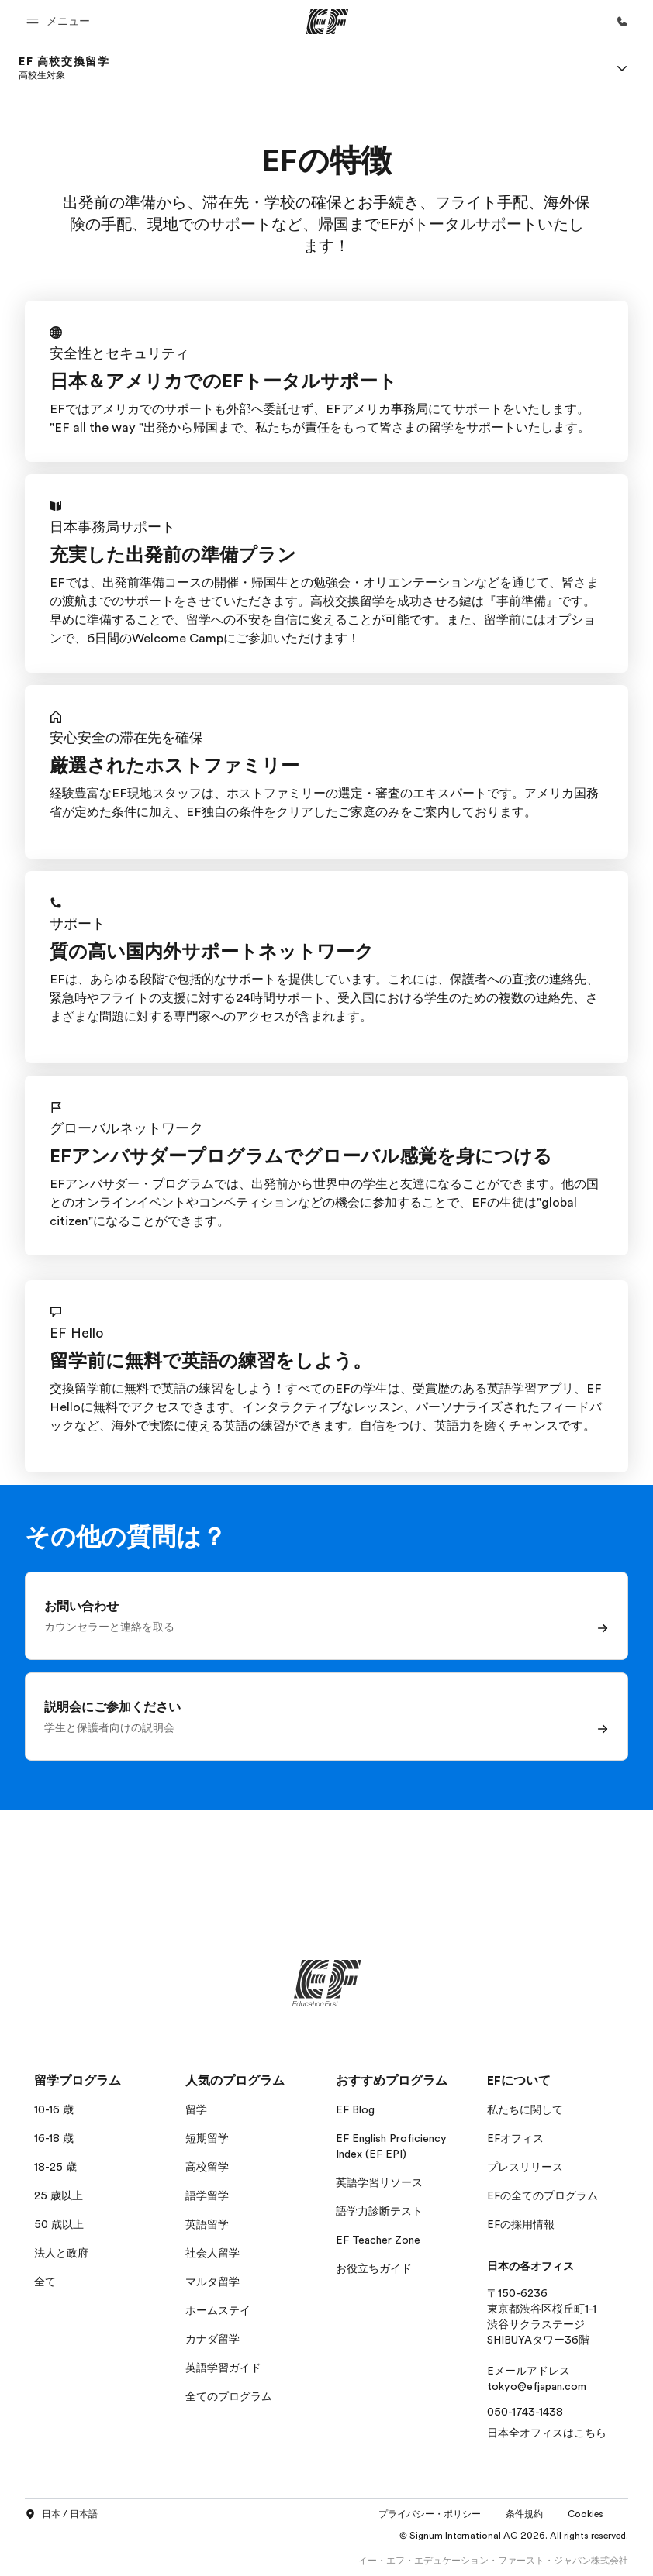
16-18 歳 (54, 2138)
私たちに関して (525, 2109)
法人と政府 (61, 2253)
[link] (64, 68)
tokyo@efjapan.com (536, 2386)
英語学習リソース (379, 2182)
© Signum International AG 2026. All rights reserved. (513, 2535)
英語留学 (207, 2224)
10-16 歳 (54, 2109)
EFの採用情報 (521, 2224)
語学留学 (207, 2195)
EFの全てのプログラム (542, 2195)
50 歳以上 (59, 2224)
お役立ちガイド (374, 2268)
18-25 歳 (55, 2167)
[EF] (327, 21)
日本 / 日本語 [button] (61, 2515)
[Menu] (622, 68)
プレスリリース (525, 2167)
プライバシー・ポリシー (429, 2514)
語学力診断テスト (379, 2211)
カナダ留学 (212, 2339)
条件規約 (524, 2514)
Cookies (585, 2514)
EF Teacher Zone (378, 2239)
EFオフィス (515, 2138)
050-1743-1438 (525, 2412)
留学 (196, 2109)
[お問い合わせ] (622, 21)
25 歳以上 (58, 2195)
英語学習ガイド (223, 2367)
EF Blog (355, 2109)
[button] (60, 21)
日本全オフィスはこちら (546, 2432)
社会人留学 (212, 2253)
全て (45, 2281)
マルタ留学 (212, 2281)
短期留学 (207, 2138)
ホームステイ (217, 2310)
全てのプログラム (228, 2396)
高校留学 (207, 2167)
